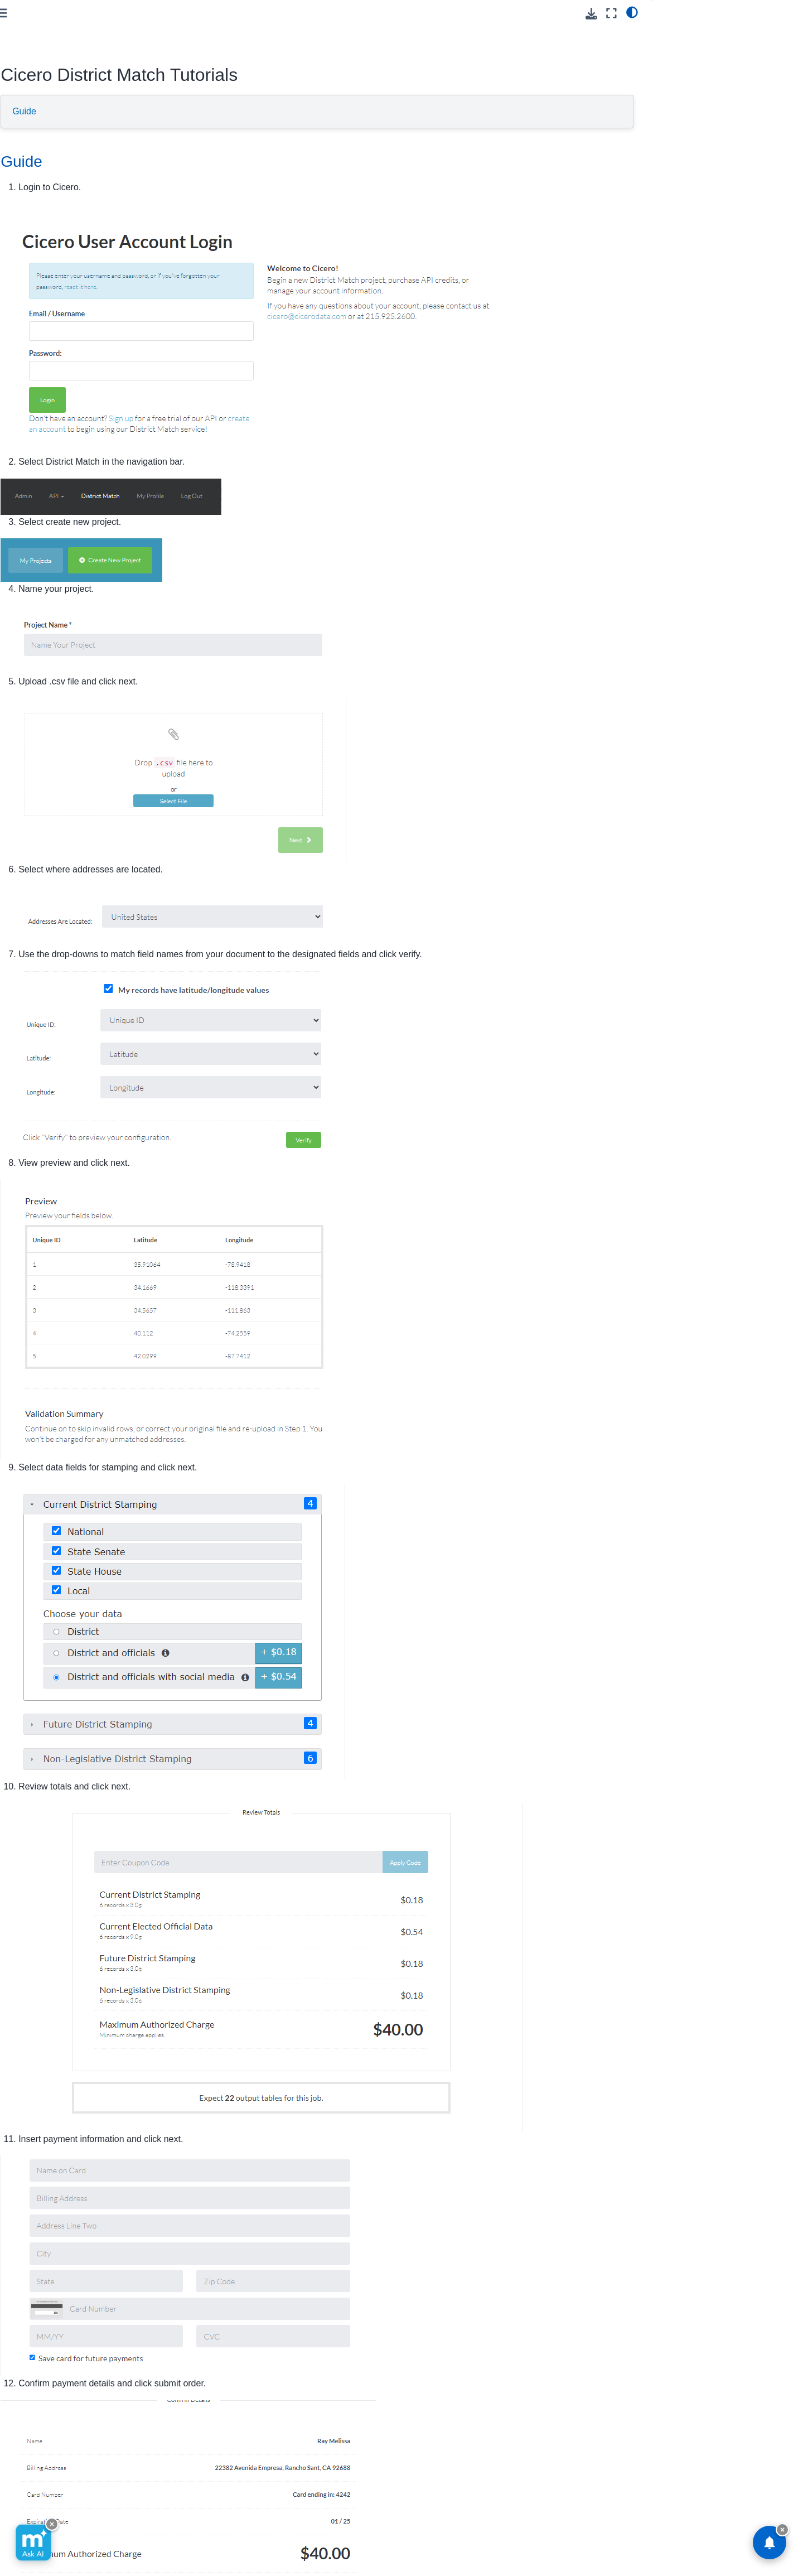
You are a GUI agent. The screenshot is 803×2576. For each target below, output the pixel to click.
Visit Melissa (203, 2534)
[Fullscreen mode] (611, 13)
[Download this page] (591, 13)
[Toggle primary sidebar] (180, 13)
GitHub (352, 2534)
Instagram (475, 2534)
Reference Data (42, 169)
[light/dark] (632, 11)
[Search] (80, 88)
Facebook (411, 2534)
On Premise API (42, 133)
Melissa (28, 186)
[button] (80, 41)
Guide (202, 111)
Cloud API (32, 116)
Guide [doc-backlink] (199, 161)
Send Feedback (282, 2534)
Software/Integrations (52, 151)
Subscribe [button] (534, 2535)
